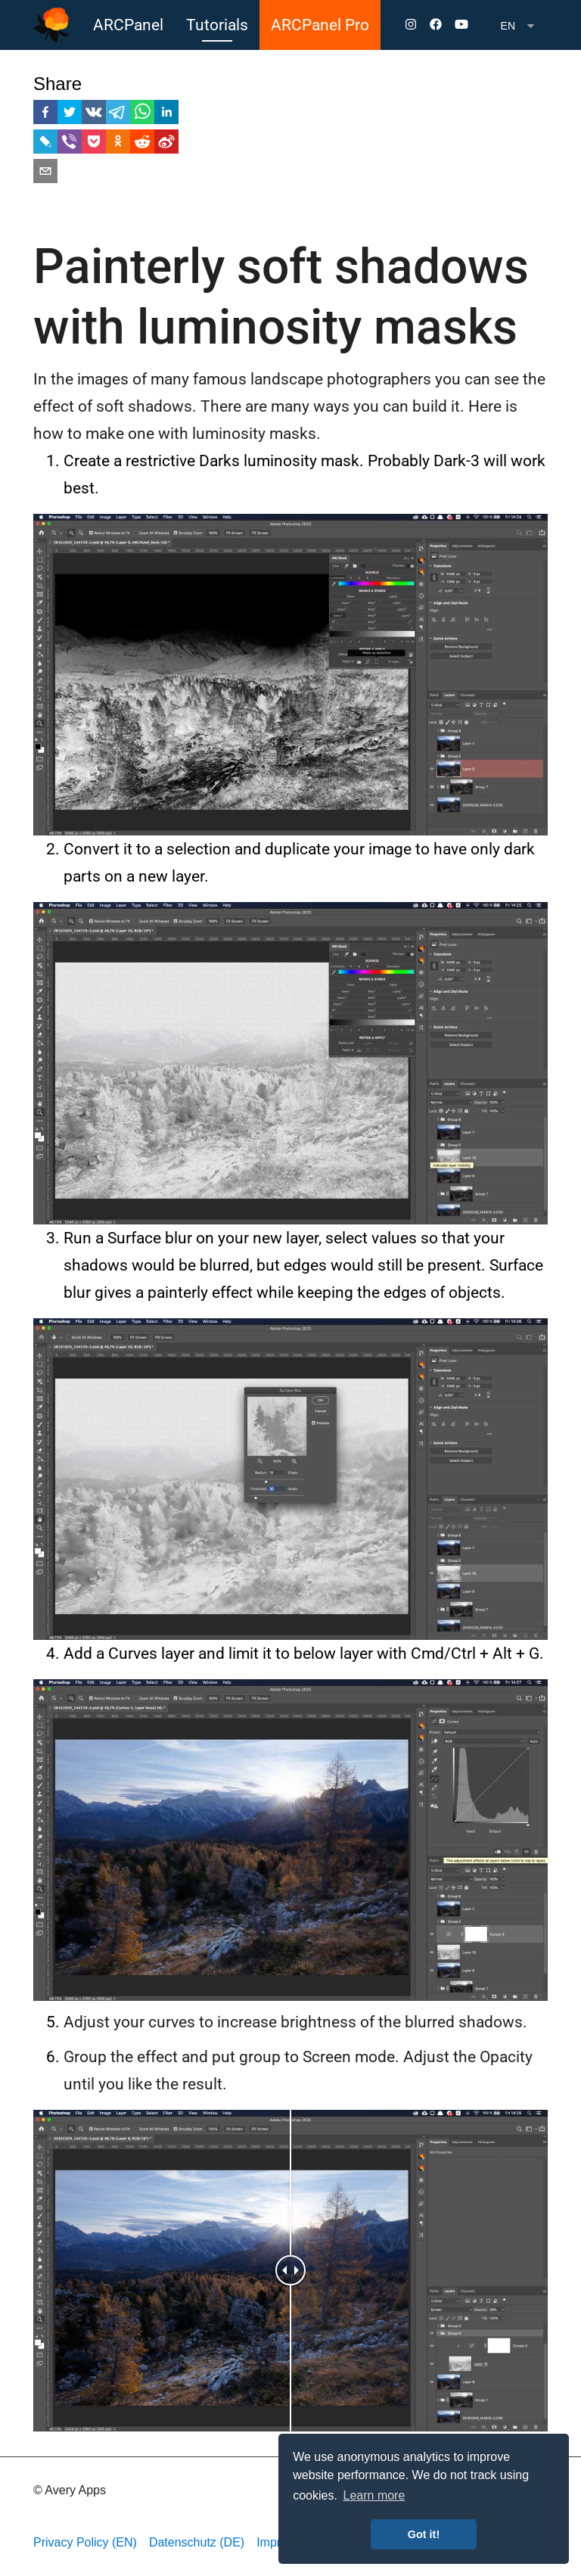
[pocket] (94, 144)
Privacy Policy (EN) (85, 2542)
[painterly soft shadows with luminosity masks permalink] (25, 267)
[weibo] (166, 144)
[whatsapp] (142, 114)
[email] (45, 173)
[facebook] (45, 114)
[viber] (69, 144)
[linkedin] (166, 114)
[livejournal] (45, 144)
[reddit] (142, 144)
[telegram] (118, 114)
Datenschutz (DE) (196, 2542)
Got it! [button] (424, 2534)
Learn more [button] (374, 2495)
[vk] (94, 114)
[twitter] (69, 114)
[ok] (118, 144)
